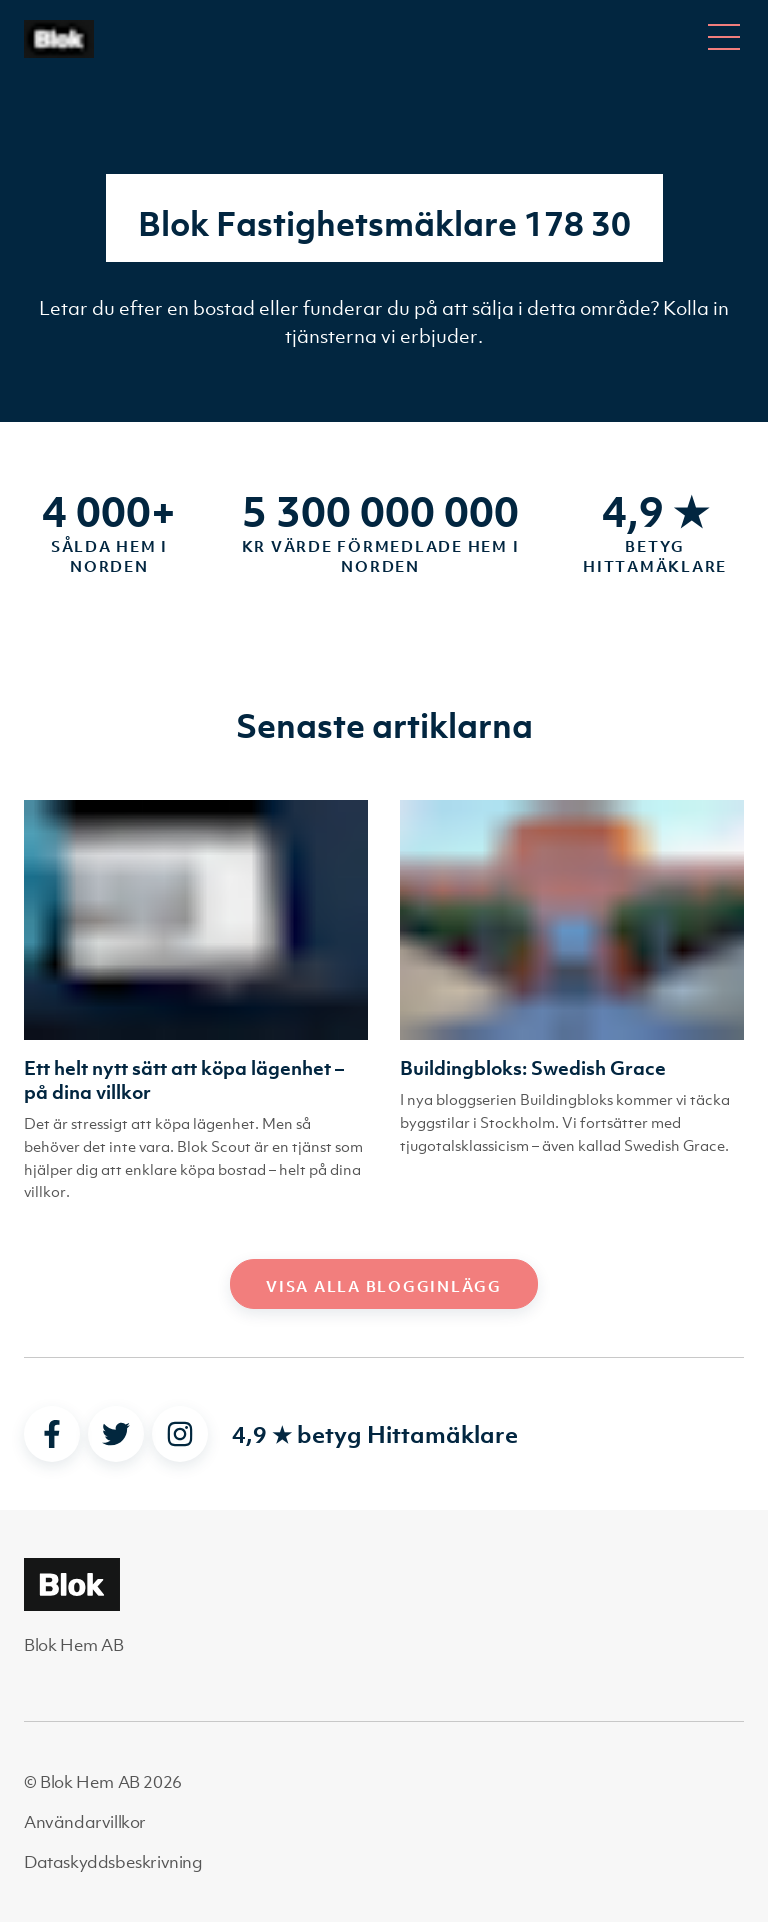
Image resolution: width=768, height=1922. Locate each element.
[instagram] (180, 1434)
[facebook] (52, 1434)
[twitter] (116, 1434)
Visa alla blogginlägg (384, 1286)
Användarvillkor (85, 1822)
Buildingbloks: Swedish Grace (533, 1068)
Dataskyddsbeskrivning (113, 1862)
